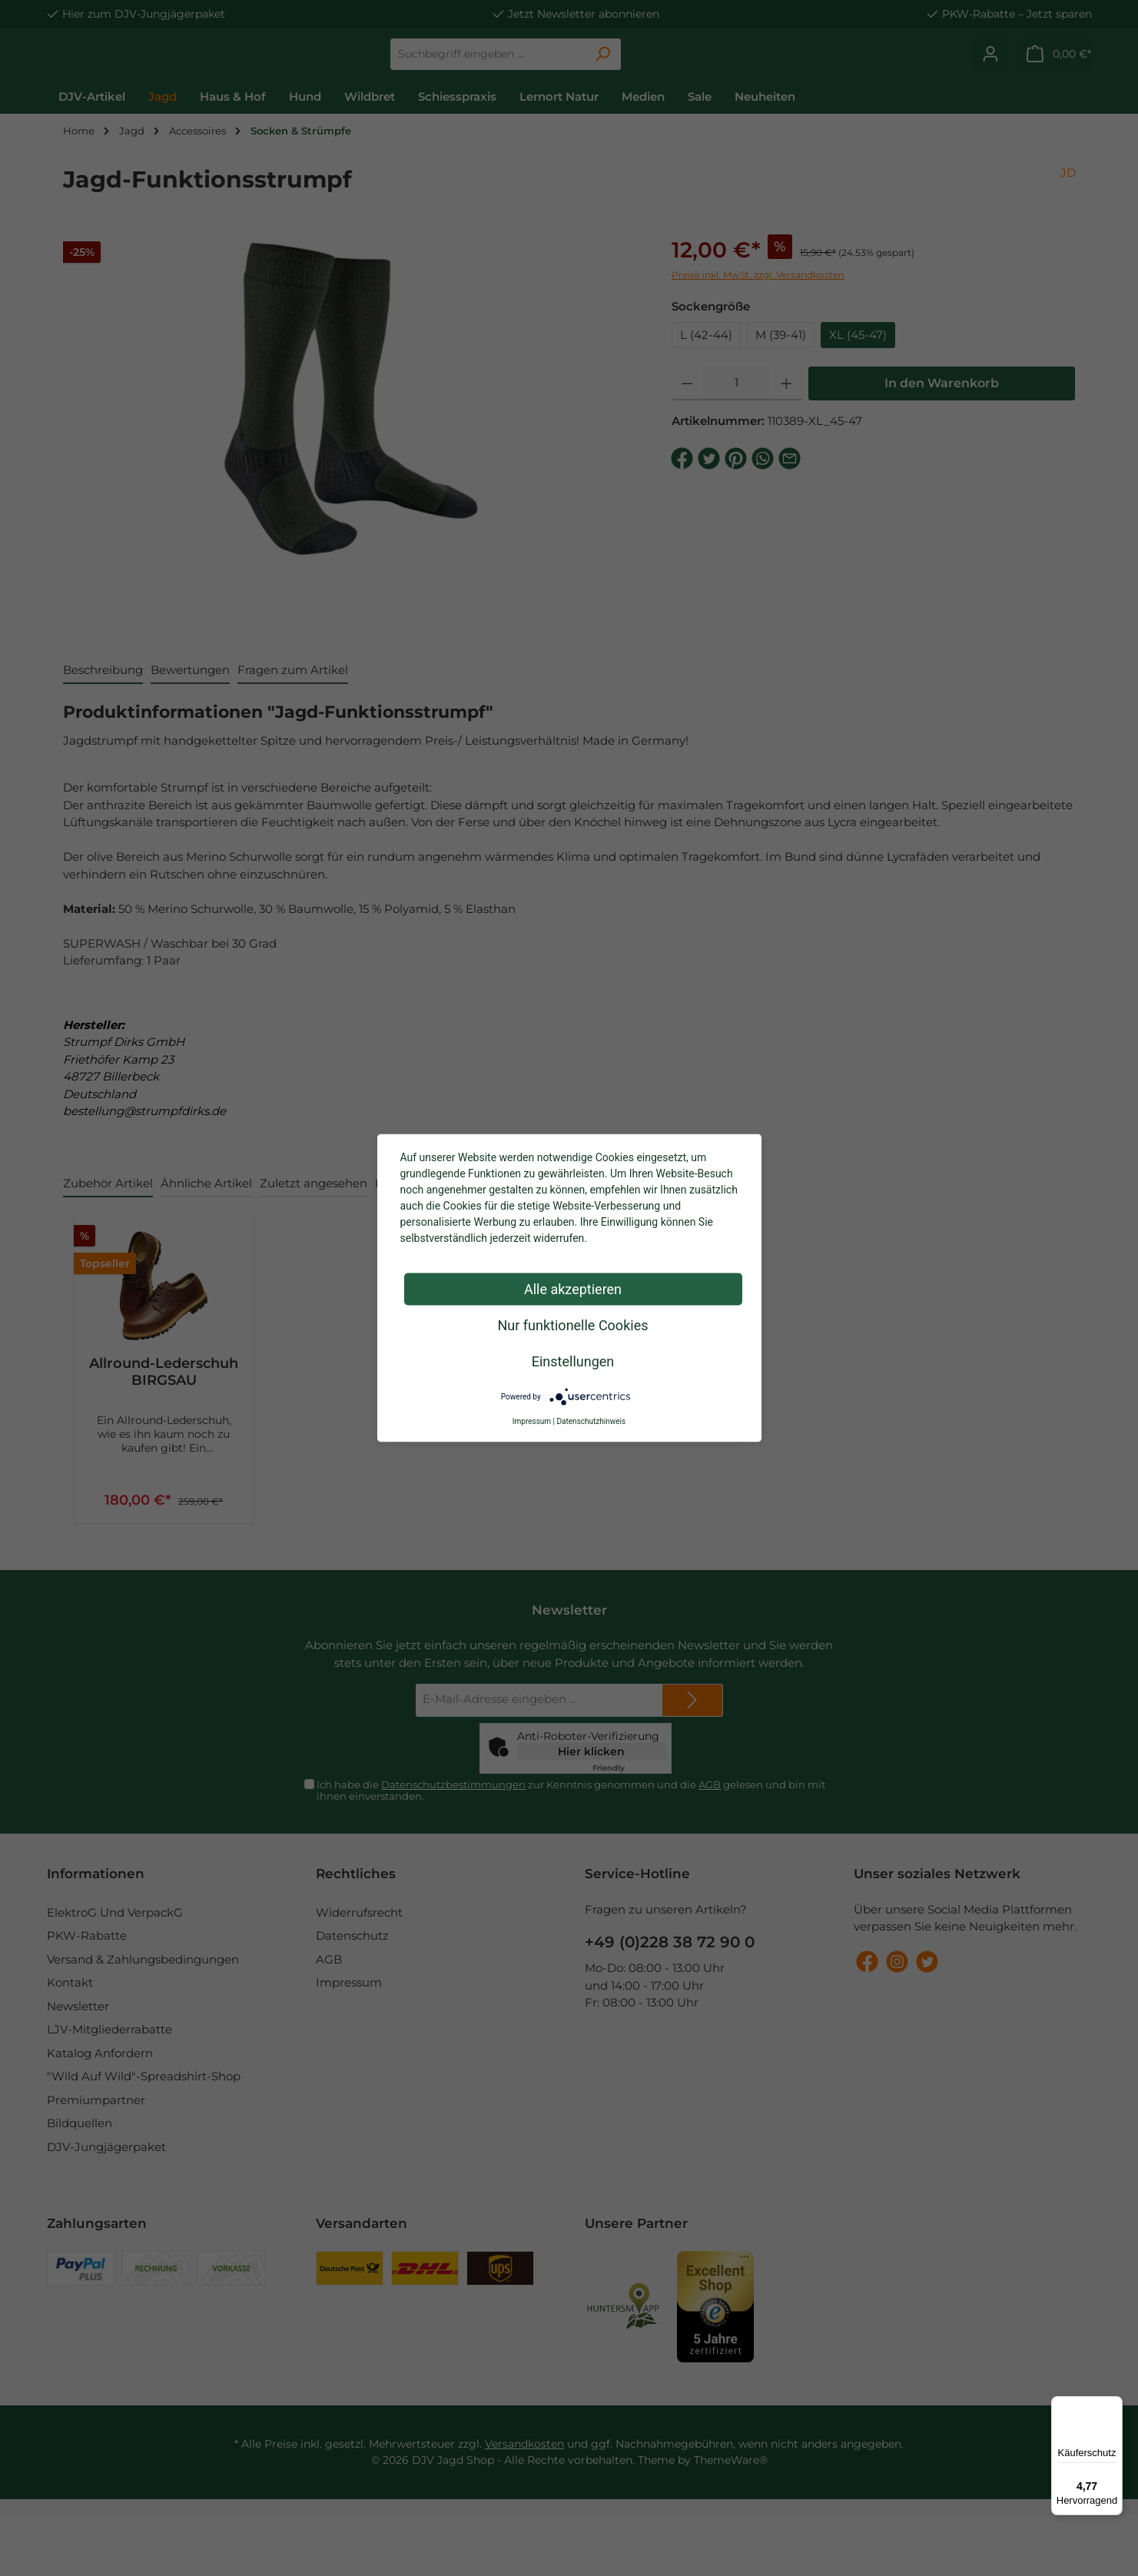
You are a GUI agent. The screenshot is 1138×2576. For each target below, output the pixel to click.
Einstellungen (573, 1361)
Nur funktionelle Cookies (573, 1325)
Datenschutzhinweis (591, 1421)
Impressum (532, 1421)
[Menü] (1113, 2405)
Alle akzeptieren (573, 1289)
